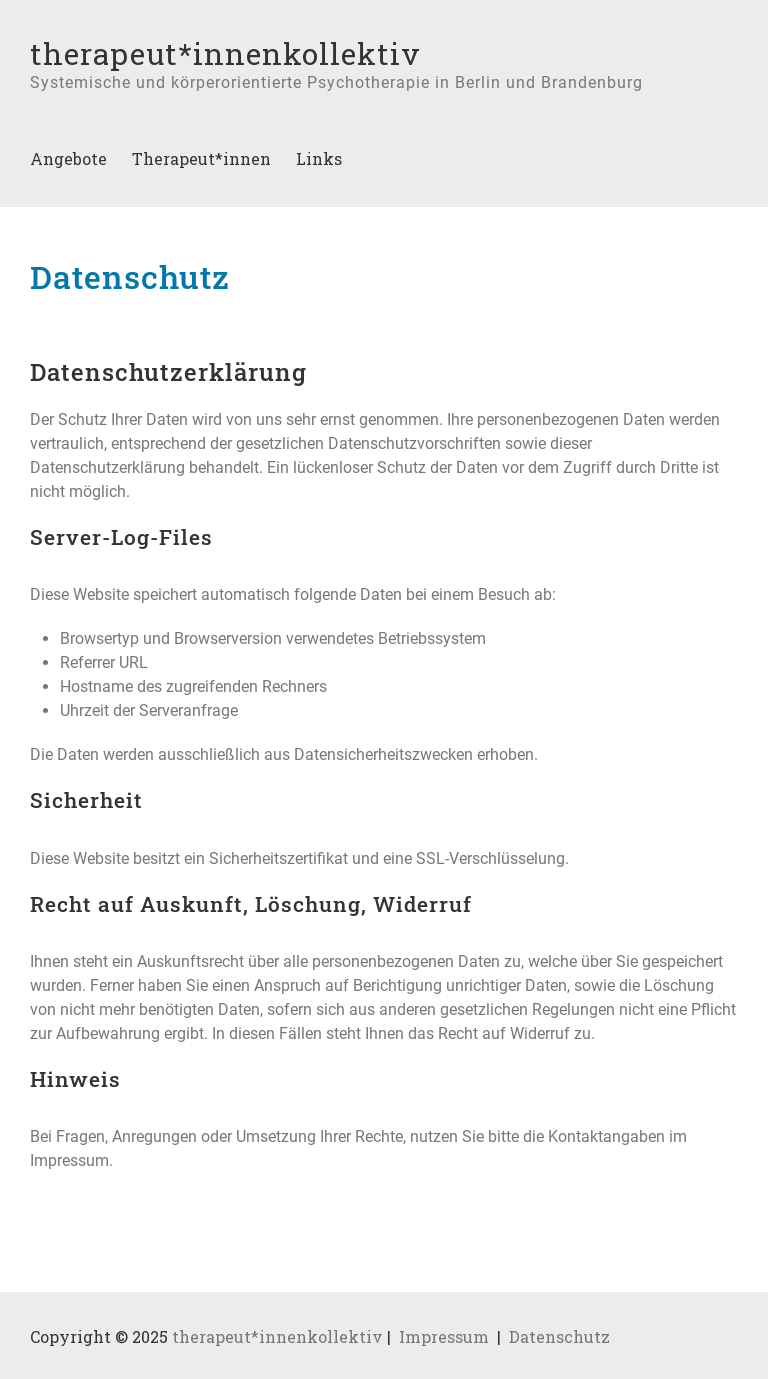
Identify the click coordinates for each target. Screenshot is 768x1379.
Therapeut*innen (201, 158)
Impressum (444, 1336)
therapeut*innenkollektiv (225, 53)
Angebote (68, 158)
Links (319, 158)
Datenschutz (559, 1336)
